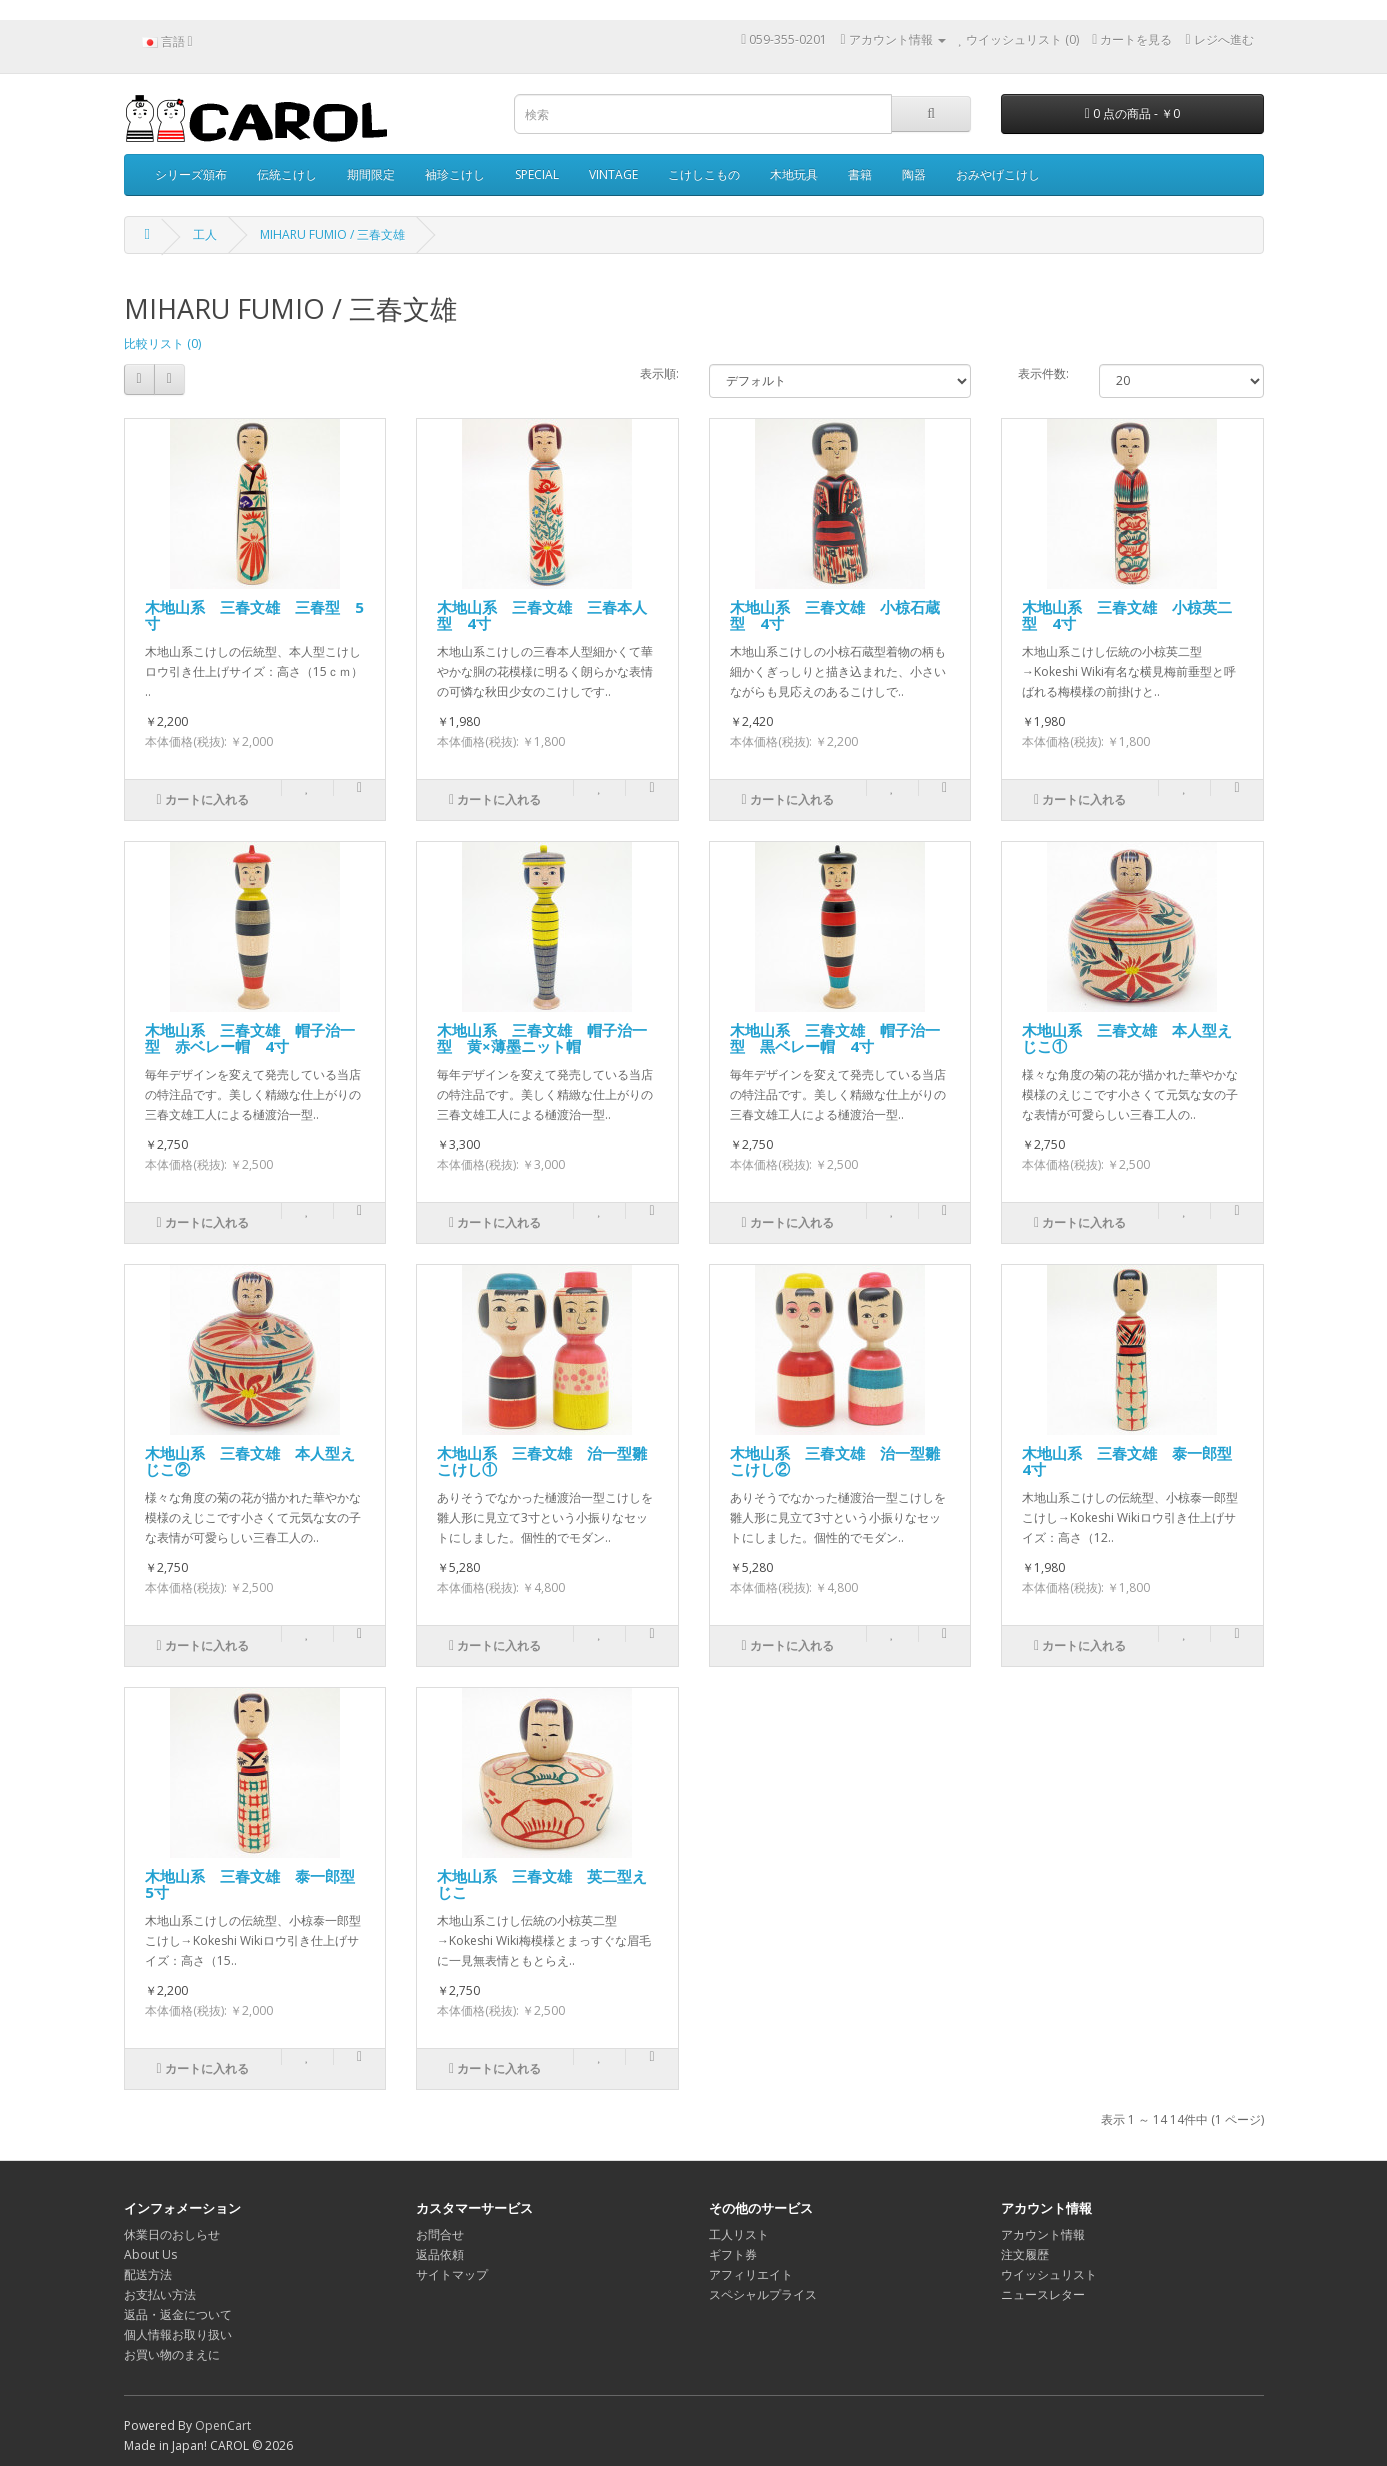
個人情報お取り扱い (178, 2334)
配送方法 (148, 2274)
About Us (150, 2254)
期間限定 (371, 174)
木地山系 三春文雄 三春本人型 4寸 (542, 615)
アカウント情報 (1043, 2234)
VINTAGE (613, 174)
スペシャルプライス (763, 2294)
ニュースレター (1043, 2294)
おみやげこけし (998, 174)
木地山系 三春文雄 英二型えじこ (542, 1884)
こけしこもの (704, 174)
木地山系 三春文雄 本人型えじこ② (250, 1461)
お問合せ (440, 2234)
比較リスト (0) (162, 343)
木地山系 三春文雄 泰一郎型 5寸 (257, 1884)
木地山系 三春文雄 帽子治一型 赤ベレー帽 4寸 (250, 1038)
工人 (205, 234)
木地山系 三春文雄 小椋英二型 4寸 (1127, 615)
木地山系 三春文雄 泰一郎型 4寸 (1134, 1461)
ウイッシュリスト (1049, 2274)
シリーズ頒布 (191, 174)
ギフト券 (733, 2254)
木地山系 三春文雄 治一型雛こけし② (835, 1461)
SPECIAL (537, 174)
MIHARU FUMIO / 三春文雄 (332, 234)
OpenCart (223, 2425)
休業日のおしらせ (172, 2234)
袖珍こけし (455, 174)
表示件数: (1043, 373)
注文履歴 (1025, 2254)
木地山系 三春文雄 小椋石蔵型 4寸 (835, 615)
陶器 (914, 174)
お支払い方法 (160, 2294)
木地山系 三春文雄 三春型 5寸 (254, 615)
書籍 (860, 174)
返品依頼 (440, 2254)
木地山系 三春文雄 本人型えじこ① (1127, 1038)
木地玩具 (794, 174)
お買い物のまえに (172, 2354)
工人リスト (739, 2234)
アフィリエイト (751, 2274)
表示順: (659, 373)
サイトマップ (452, 2274)
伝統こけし (287, 174)
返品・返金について (178, 2314)
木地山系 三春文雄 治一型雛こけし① (542, 1461)
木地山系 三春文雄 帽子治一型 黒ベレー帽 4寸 (835, 1038)
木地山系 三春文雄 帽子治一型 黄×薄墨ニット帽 (542, 1038)
